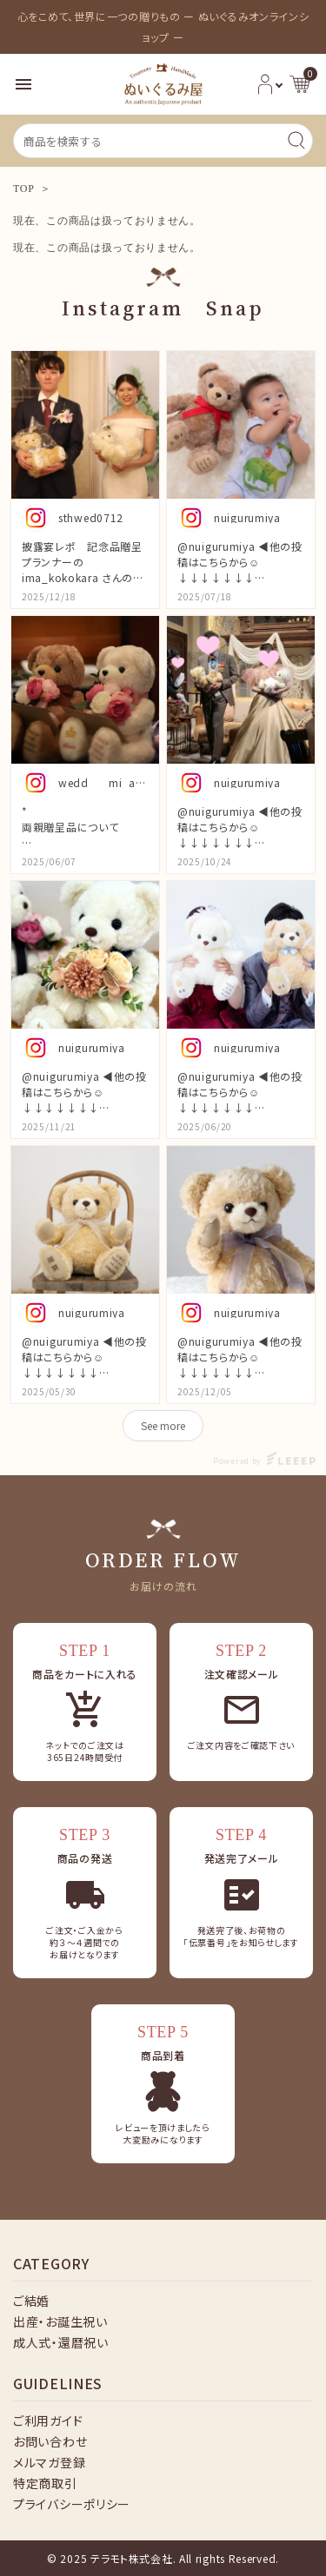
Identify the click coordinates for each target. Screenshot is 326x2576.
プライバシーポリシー (71, 2504)
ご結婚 (31, 2300)
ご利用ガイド (48, 2420)
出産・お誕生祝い (60, 2321)
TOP (24, 188)
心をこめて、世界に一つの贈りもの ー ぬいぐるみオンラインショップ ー (163, 26)
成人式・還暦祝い (61, 2342)
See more (163, 1425)
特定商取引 (45, 2483)
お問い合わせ (50, 2441)
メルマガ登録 (49, 2462)
